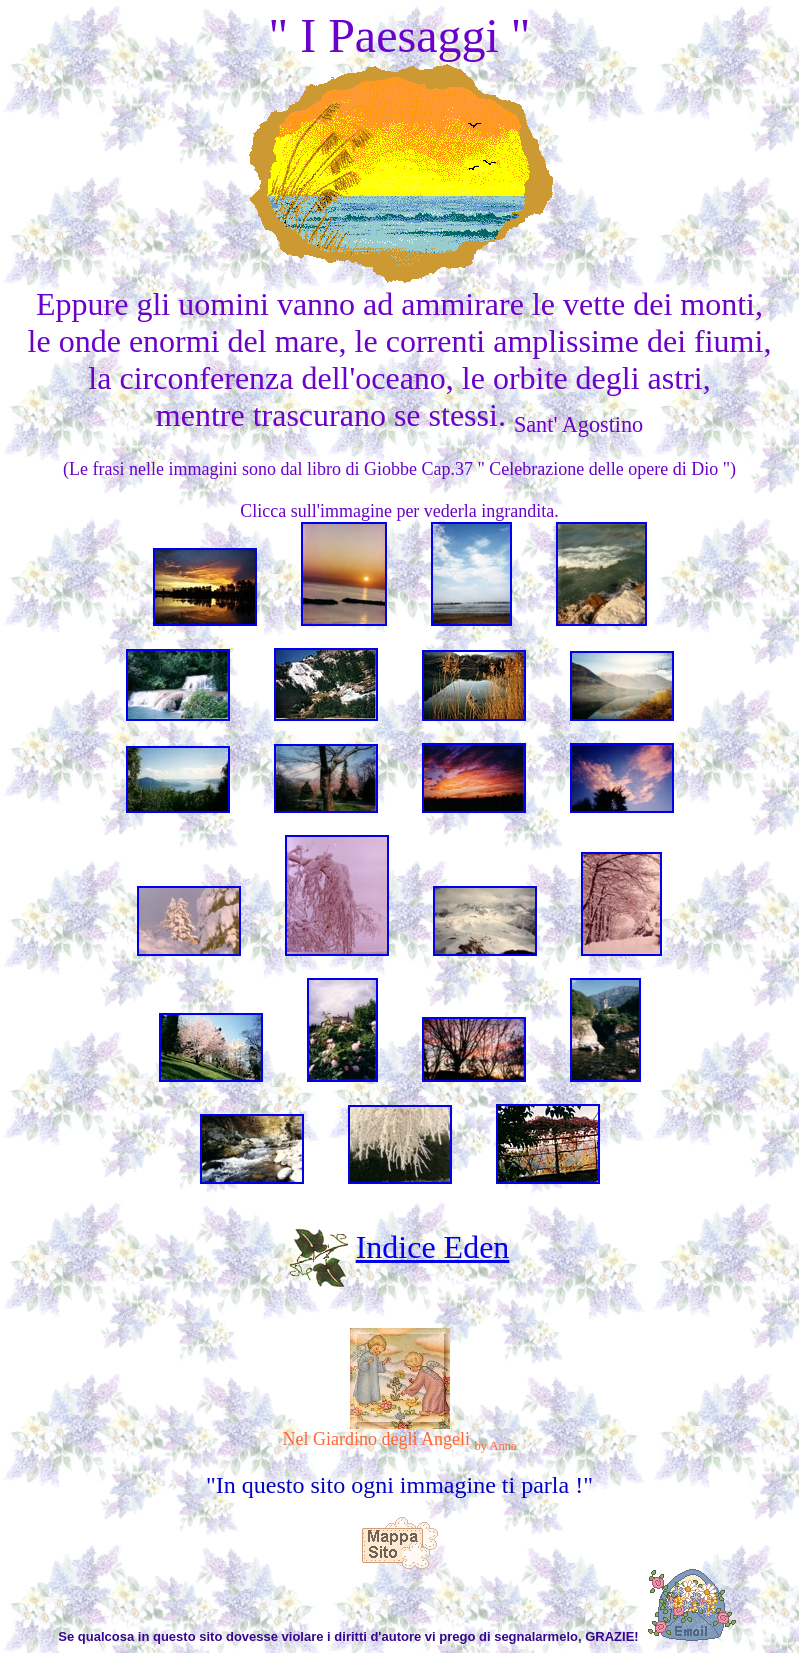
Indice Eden (433, 1247)
